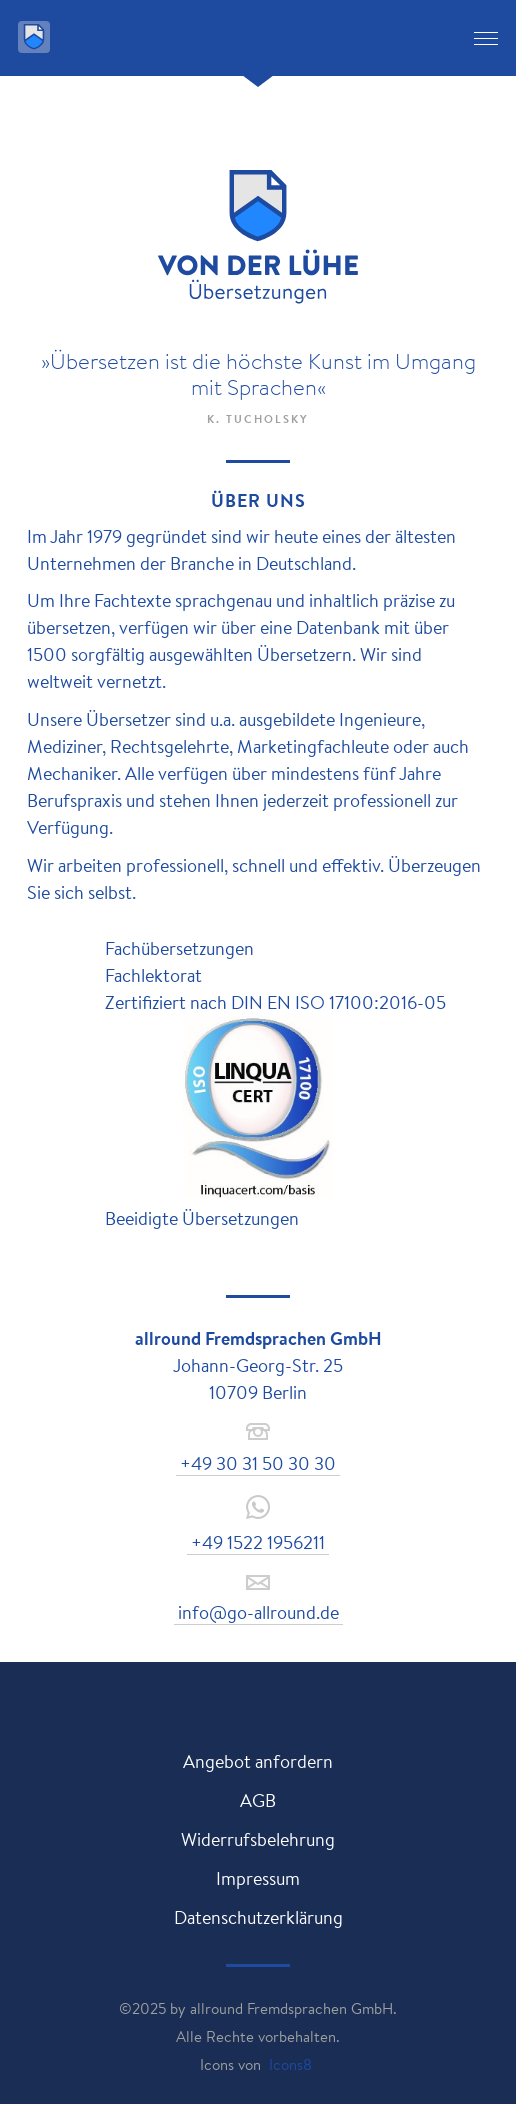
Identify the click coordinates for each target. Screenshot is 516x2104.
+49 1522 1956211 (258, 1542)
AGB (258, 1800)
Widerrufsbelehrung (258, 1839)
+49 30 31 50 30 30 (258, 1463)
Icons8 (290, 2064)
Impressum (258, 1878)
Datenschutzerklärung (258, 1917)
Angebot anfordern (258, 1761)
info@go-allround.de (258, 1612)
